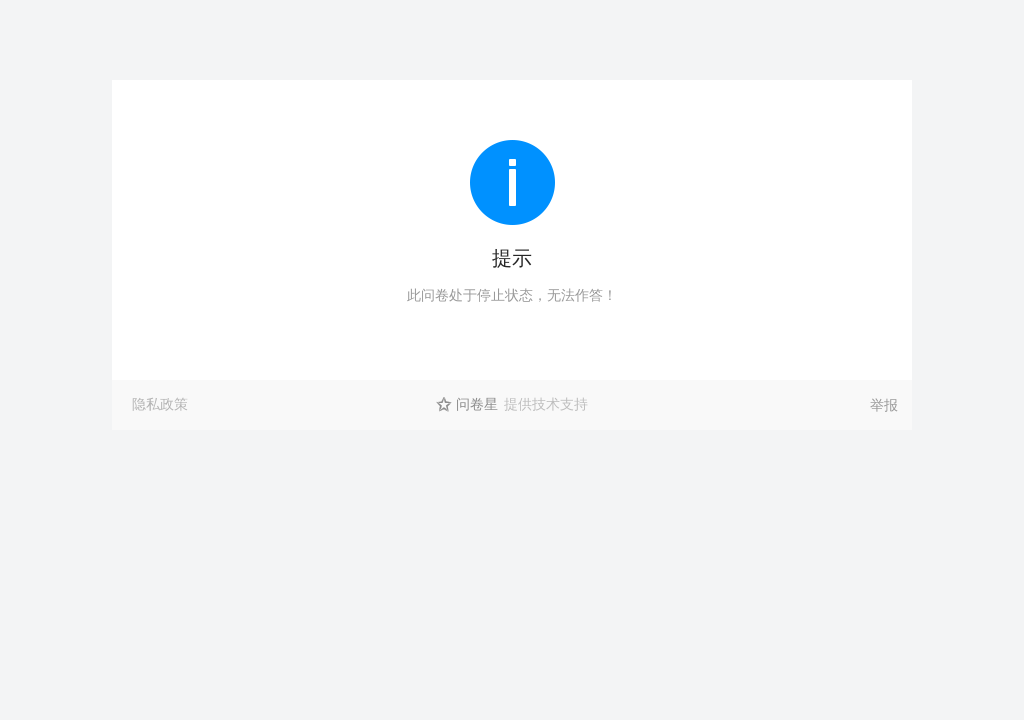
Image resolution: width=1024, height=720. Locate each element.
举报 (884, 405)
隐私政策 (160, 404)
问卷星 (477, 404)
